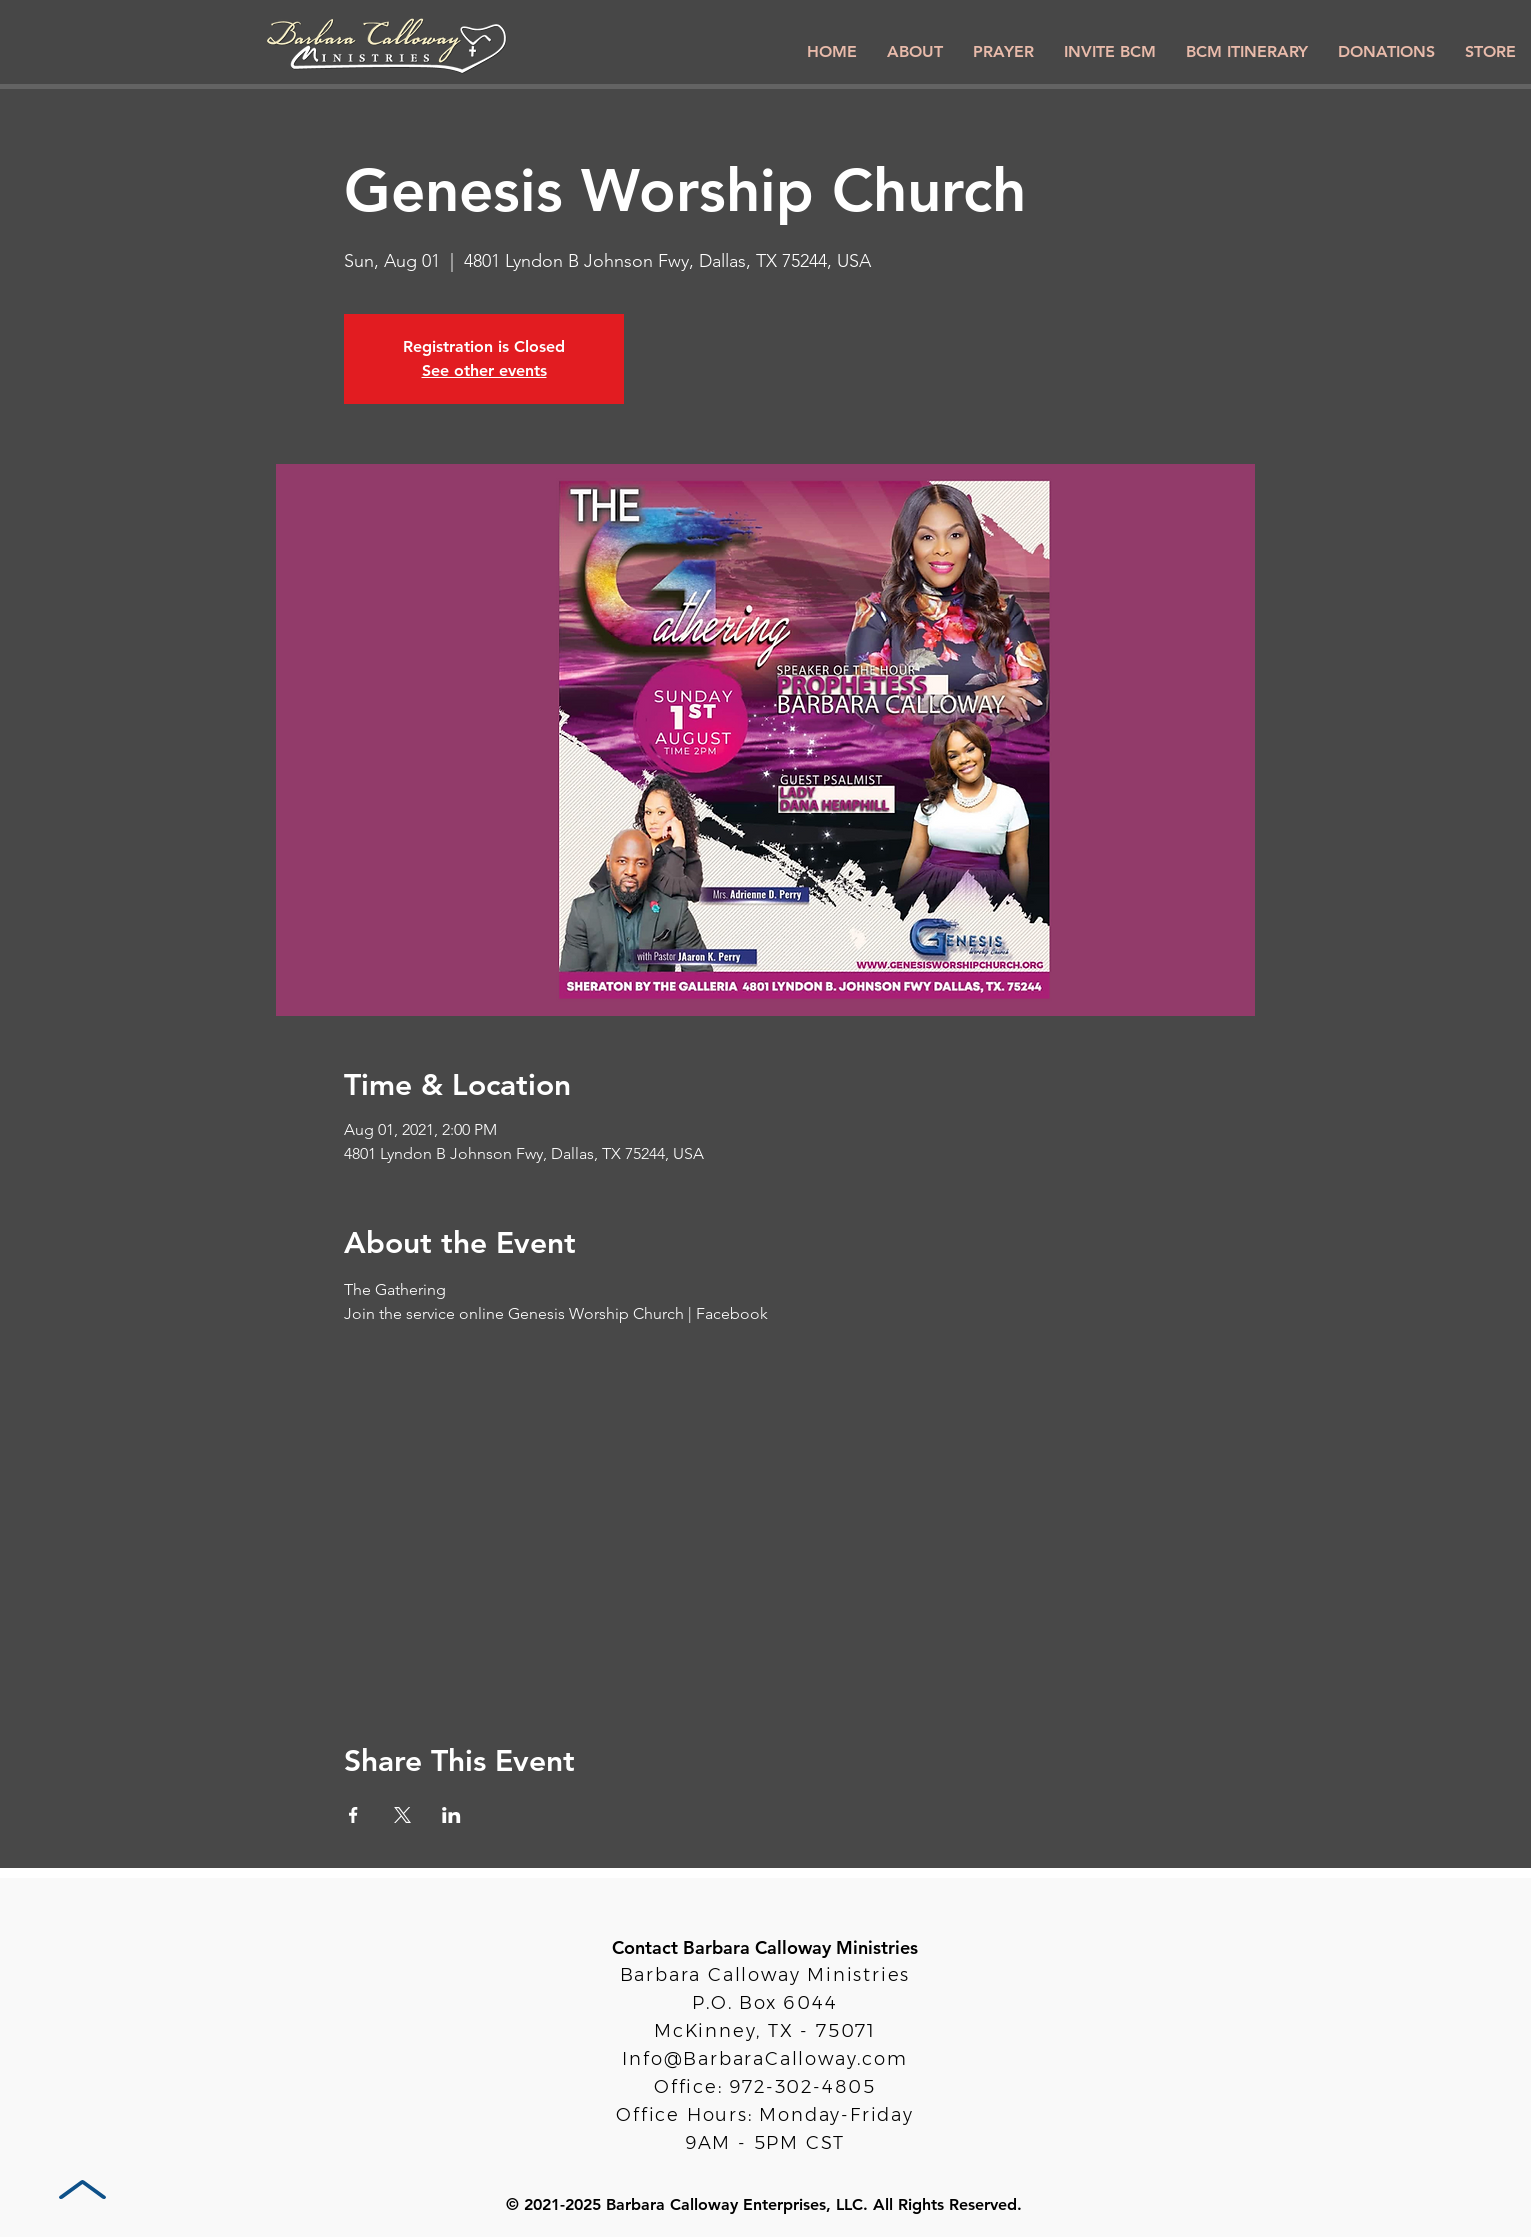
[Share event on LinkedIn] (451, 1815)
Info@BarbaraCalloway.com (764, 2059)
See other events (484, 370)
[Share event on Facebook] (353, 1815)
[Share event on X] (402, 1815)
